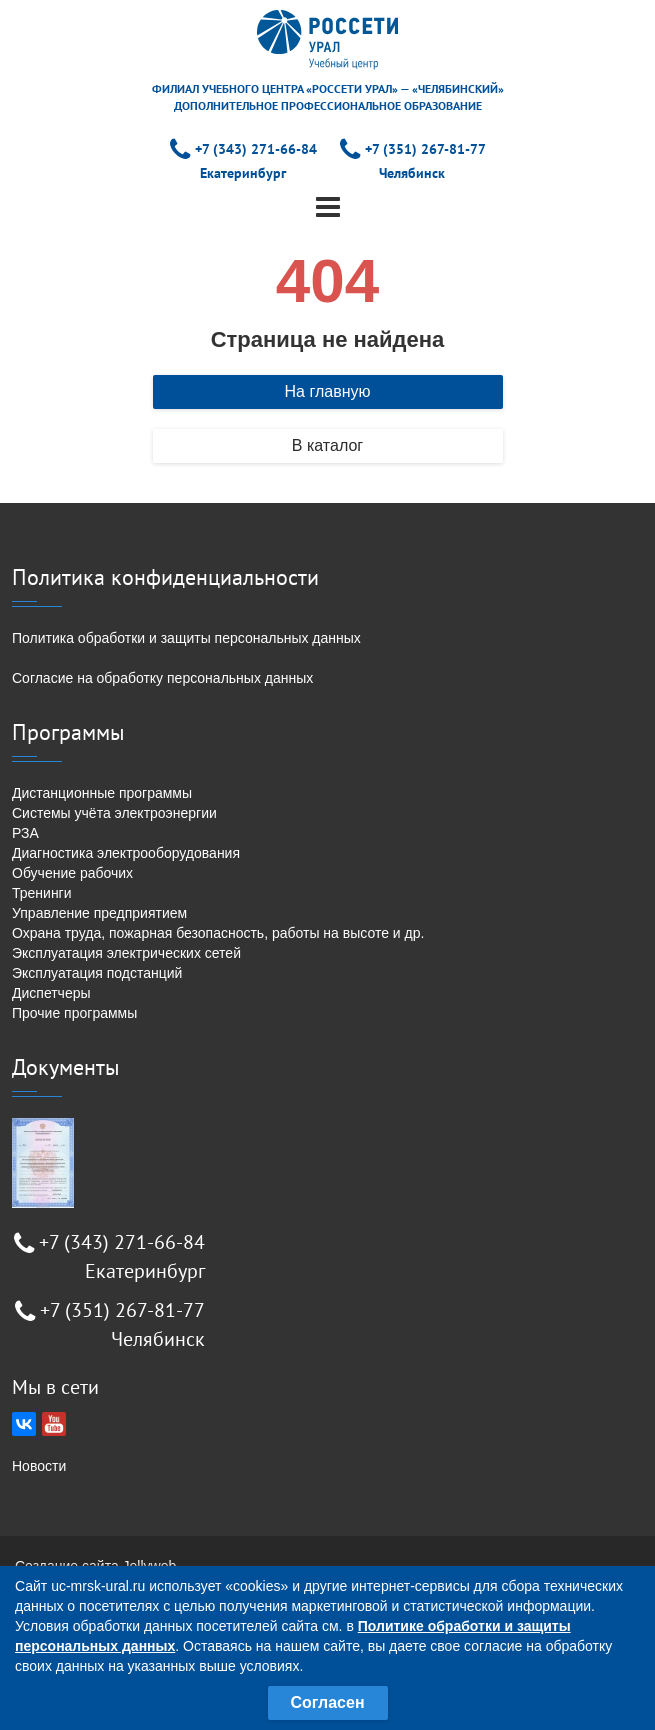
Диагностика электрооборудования (126, 853)
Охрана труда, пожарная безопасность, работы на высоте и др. (218, 933)
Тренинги (42, 893)
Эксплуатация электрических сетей (126, 953)
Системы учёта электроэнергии (114, 813)
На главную (328, 391)
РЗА (25, 833)
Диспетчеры (51, 993)
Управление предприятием (99, 913)
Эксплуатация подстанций (97, 973)
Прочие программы (74, 1013)
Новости (39, 1466)
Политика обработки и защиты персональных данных (186, 638)
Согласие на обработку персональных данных (162, 678)
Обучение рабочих (72, 873)
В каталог (327, 445)
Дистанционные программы (102, 793)
